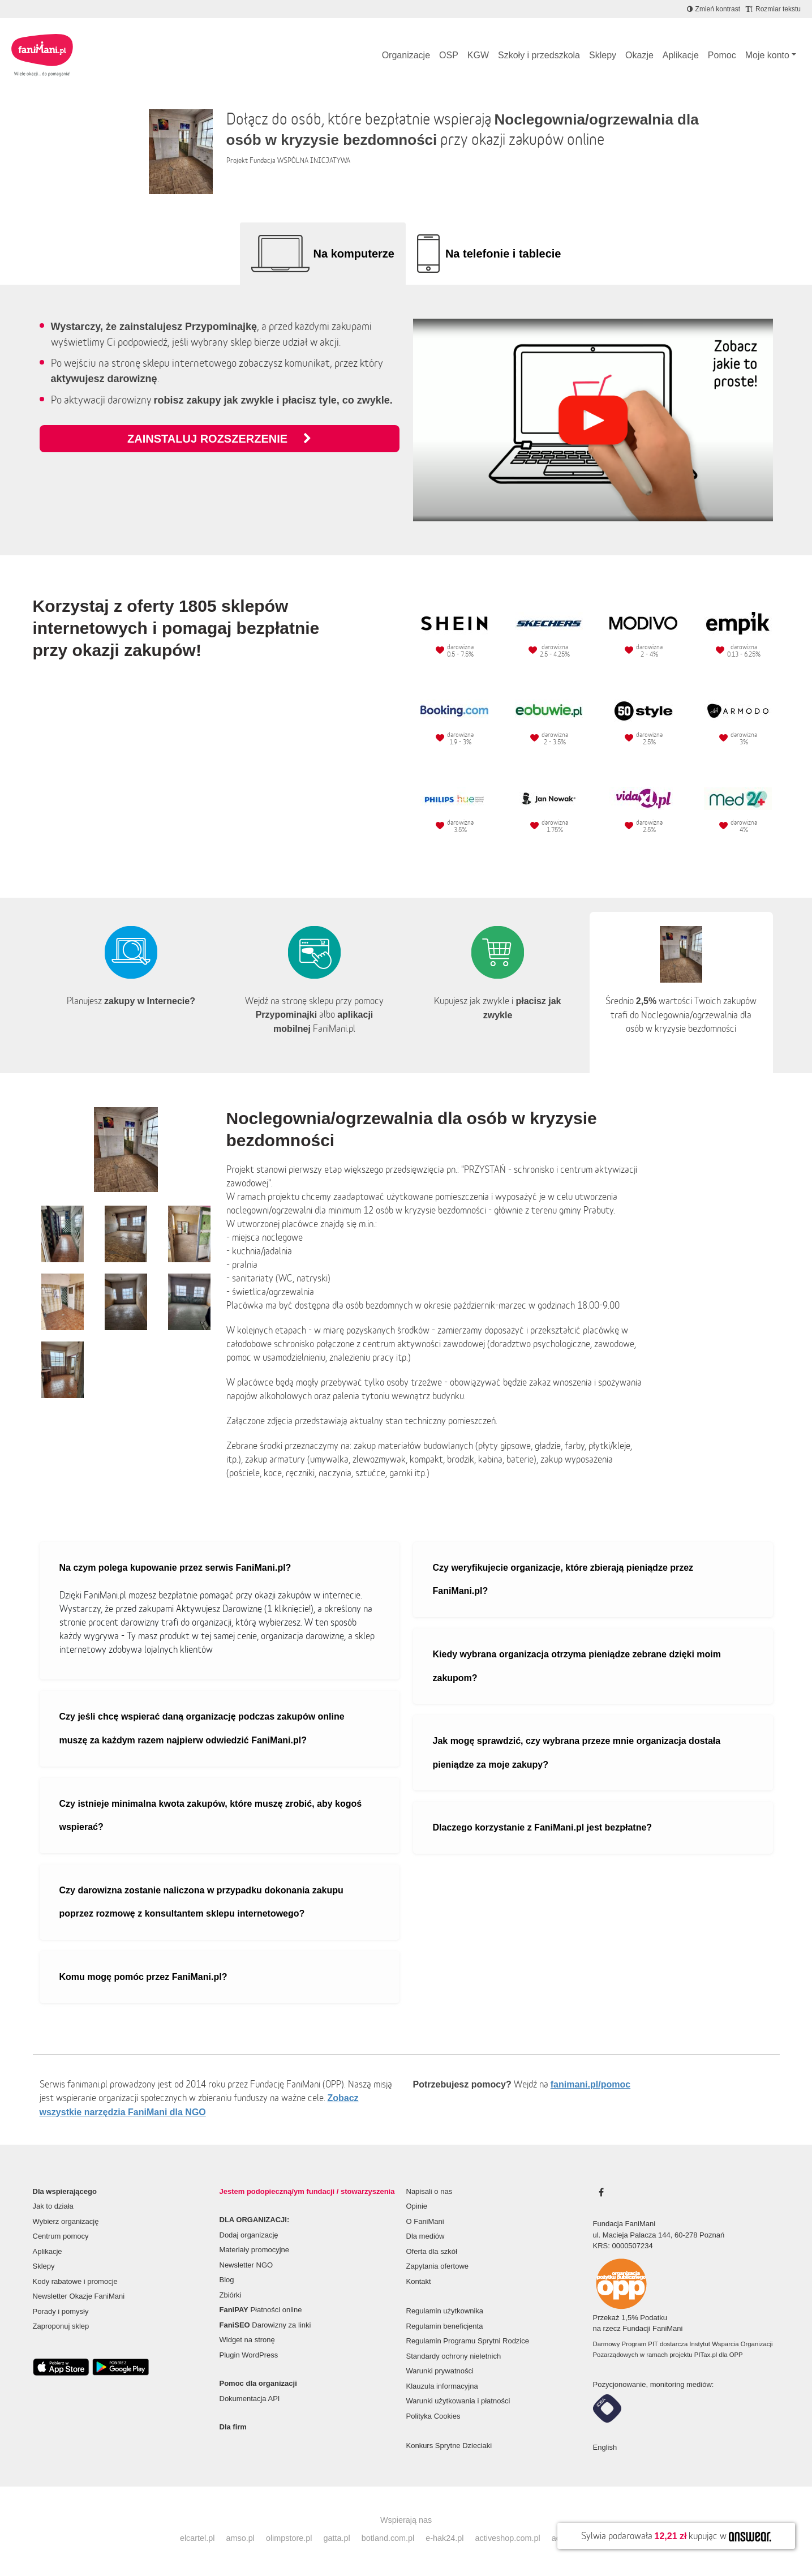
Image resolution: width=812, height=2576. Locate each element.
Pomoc (722, 55)
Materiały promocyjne (255, 2249)
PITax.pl (705, 2354)
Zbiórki (231, 2295)
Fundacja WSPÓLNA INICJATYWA (300, 160)
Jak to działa (53, 2206)
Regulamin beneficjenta (444, 2326)
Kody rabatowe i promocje (75, 2281)
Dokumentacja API (250, 2398)
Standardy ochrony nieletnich (453, 2356)
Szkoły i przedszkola (539, 55)
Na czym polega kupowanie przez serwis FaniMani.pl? (175, 1567)
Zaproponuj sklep (61, 2326)
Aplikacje (681, 55)
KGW (478, 55)
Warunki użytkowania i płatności (458, 2401)
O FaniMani (425, 2221)
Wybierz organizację (66, 2221)
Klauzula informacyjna (442, 2386)
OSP (448, 55)
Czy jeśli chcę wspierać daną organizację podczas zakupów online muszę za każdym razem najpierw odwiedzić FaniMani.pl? (202, 1728)
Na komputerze (353, 253)
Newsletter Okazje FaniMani (79, 2296)
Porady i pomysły (61, 2311)
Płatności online (261, 2309)
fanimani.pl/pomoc (590, 2084)
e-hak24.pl (444, 2538)
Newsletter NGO (246, 2265)
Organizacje (406, 55)
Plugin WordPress (249, 2355)
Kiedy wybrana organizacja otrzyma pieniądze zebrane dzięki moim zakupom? (577, 1666)
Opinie (417, 2206)
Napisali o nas (429, 2191)
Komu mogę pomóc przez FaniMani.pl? (143, 1977)
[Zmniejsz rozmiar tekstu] (773, 9)
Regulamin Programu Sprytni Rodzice (467, 2341)
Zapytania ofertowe (437, 2266)
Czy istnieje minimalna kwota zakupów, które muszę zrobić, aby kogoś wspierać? (210, 1815)
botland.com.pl (388, 2538)
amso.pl (240, 2538)
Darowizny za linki (265, 2325)
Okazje (639, 55)
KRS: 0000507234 (623, 2245)
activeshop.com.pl (507, 2538)
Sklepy (602, 55)
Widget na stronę (247, 2339)
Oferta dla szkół (431, 2251)
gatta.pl (336, 2538)
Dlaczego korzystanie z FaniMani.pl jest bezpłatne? (542, 1827)
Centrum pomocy (61, 2236)
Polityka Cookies (433, 2416)
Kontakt (418, 2281)
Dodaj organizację (249, 2235)
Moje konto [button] (767, 55)
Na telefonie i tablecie (503, 253)
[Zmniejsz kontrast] (713, 9)
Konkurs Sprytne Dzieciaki (449, 2445)
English (605, 2447)
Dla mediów (425, 2236)
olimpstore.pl (289, 2538)
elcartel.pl (197, 2538)
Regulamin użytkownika (445, 2311)
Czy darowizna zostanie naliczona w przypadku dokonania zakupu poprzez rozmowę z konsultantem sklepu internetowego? (201, 1902)
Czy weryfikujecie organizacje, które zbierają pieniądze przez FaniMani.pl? (563, 1579)
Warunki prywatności (440, 2371)
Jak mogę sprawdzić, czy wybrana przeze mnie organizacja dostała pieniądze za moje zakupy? (577, 1752)
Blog (227, 2279)
